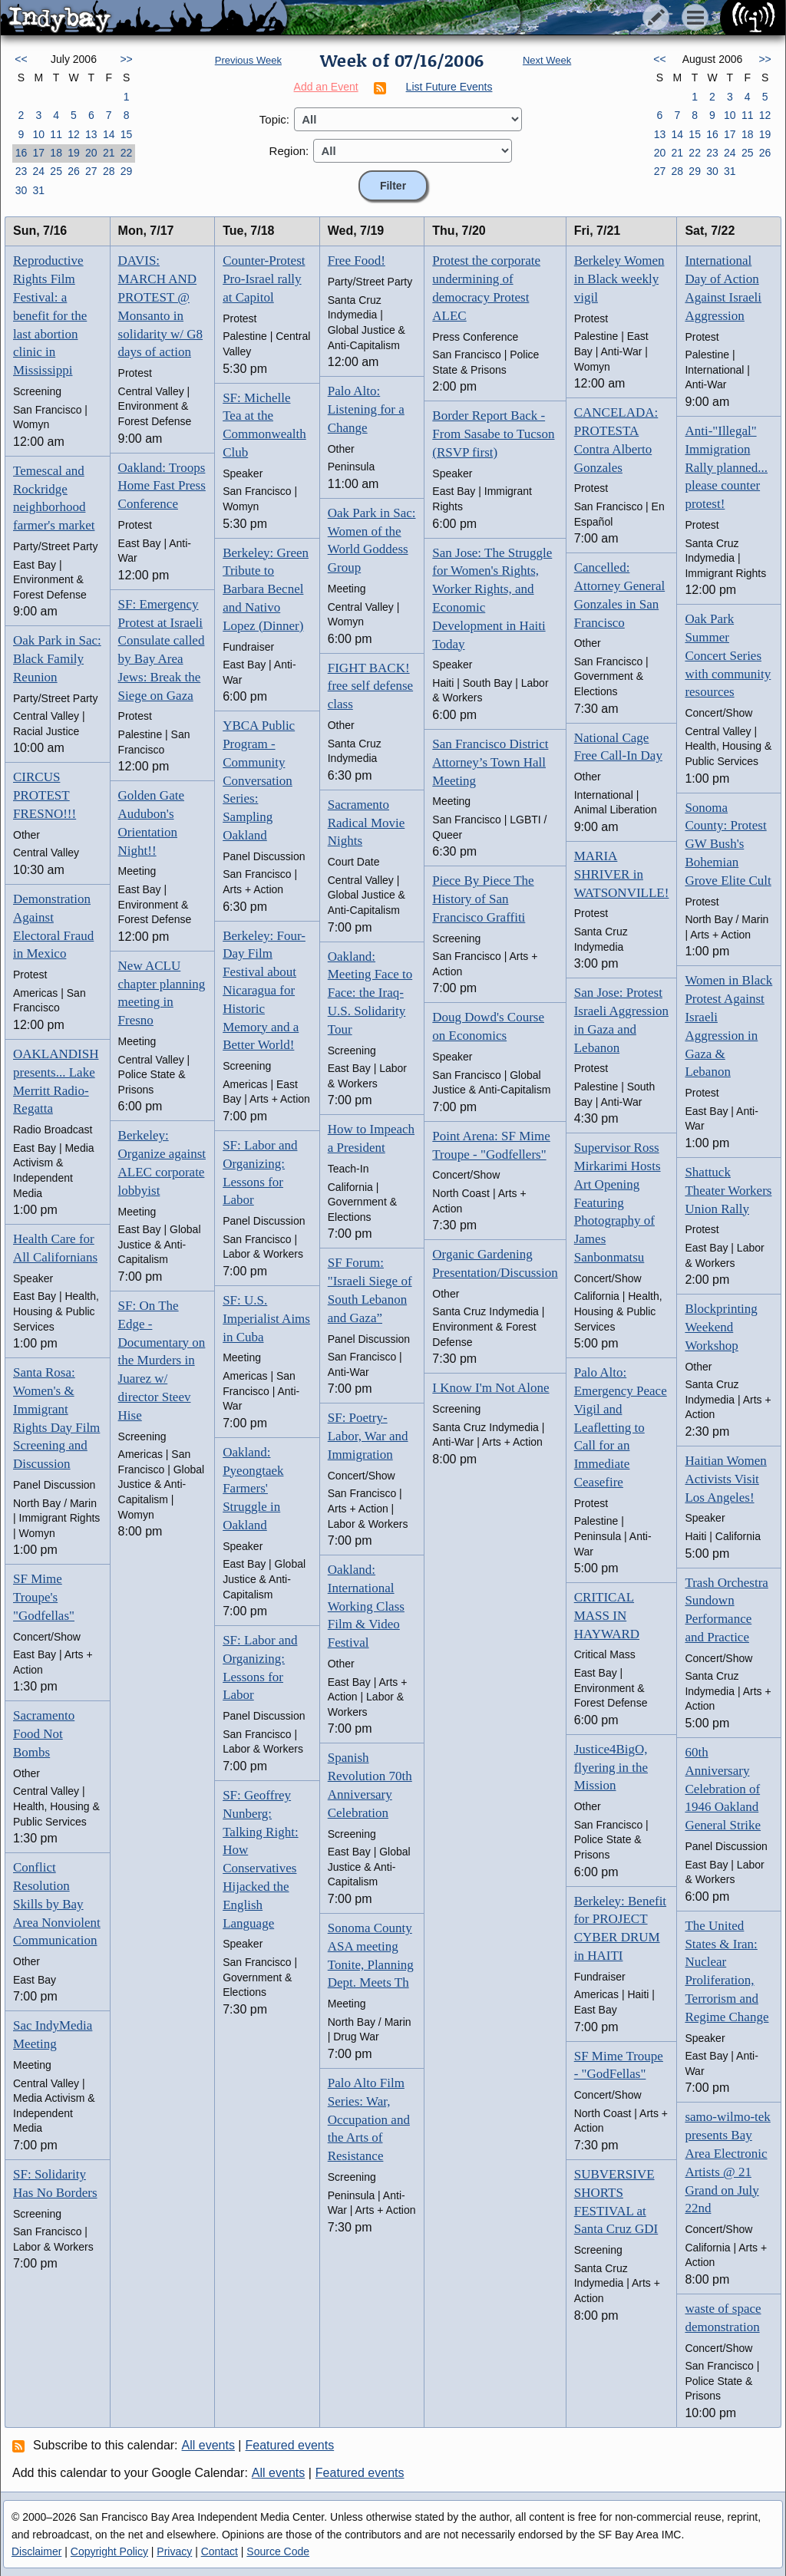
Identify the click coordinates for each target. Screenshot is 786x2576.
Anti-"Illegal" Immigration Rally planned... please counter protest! (726, 467)
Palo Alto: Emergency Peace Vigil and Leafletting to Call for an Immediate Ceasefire (620, 1427)
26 (74, 171)
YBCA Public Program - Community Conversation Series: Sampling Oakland (259, 780)
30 (21, 190)
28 (109, 171)
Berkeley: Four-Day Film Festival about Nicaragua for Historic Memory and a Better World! (264, 990)
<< (21, 59)
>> (126, 59)
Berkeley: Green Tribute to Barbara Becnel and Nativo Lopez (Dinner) (266, 589)
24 (38, 171)
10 (38, 134)
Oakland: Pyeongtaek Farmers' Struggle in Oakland (253, 1488)
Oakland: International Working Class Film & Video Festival (366, 1606)
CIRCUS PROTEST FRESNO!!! (44, 795)
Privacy (174, 2551)
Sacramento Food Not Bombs (43, 1734)
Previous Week (248, 60)
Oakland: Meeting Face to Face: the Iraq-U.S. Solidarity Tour (370, 993)
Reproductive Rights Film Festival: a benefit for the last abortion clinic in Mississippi (50, 315)
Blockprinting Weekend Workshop (721, 1327)
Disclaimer (36, 2551)
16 (21, 153)
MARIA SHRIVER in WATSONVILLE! (621, 874)
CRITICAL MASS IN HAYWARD (606, 1615)
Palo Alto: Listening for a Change (366, 409)
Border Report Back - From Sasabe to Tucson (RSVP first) (493, 434)
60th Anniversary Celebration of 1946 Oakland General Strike (723, 1788)
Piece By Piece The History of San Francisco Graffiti (482, 899)
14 (109, 134)
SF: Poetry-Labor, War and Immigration (368, 1436)
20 (91, 153)
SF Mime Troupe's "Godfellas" (43, 1597)
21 (109, 153)
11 (56, 134)
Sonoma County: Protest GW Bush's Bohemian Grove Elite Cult (728, 844)
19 (74, 153)
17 (38, 153)
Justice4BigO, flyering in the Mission (611, 1767)
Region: (289, 150)
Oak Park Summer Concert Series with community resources (728, 655)
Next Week (547, 60)
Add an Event (326, 87)
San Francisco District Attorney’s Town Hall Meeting (490, 762)
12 (74, 134)
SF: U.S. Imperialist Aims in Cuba (266, 1318)
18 (56, 153)
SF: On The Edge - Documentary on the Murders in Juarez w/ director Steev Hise (162, 1360)
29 (127, 171)
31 (38, 190)
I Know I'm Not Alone (490, 1387)
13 (91, 134)
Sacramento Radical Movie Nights (366, 823)
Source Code (277, 2551)
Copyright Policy (109, 2551)
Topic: (274, 119)
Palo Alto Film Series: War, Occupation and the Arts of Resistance (369, 2119)
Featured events (290, 2445)
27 (91, 171)
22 (127, 153)
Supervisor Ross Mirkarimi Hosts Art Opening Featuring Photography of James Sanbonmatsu (617, 1202)
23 (21, 171)
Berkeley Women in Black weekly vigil (619, 279)
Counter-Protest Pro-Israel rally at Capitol (264, 279)
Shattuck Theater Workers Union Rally (728, 1190)
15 (127, 134)
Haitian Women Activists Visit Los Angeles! (725, 1479)
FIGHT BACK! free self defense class (370, 686)
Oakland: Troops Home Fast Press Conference (162, 486)
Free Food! (356, 260)
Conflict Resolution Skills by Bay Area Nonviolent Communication (57, 1904)
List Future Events (449, 87)
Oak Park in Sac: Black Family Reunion (57, 658)
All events (208, 2445)
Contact (219, 2551)
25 (56, 171)
